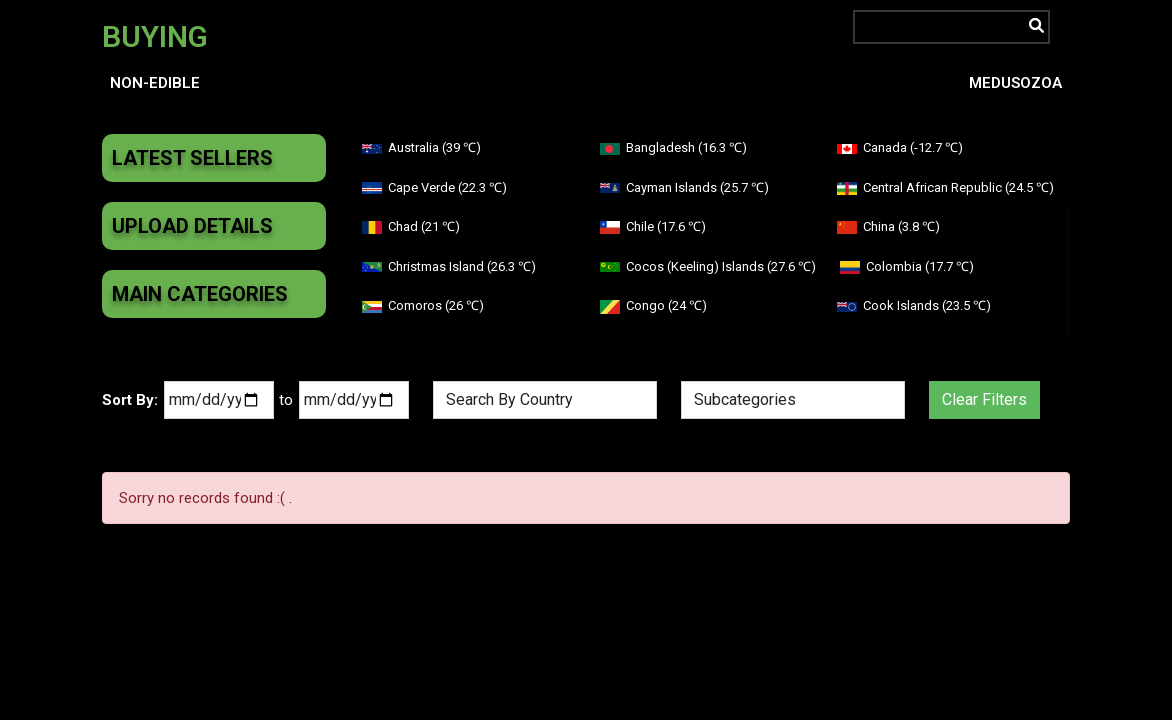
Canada (900, 147)
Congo (653, 305)
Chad (411, 226)
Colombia (907, 266)
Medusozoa (1015, 83)
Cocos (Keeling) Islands (708, 266)
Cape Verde (434, 187)
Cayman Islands (684, 187)
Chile (653, 226)
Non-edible (155, 83)
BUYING (155, 36)
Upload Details (192, 226)
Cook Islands (914, 305)
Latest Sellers (192, 158)
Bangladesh (673, 147)
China (888, 226)
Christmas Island (449, 266)
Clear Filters (984, 399)
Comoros (423, 305)
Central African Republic (945, 187)
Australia (421, 147)
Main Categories (200, 294)
